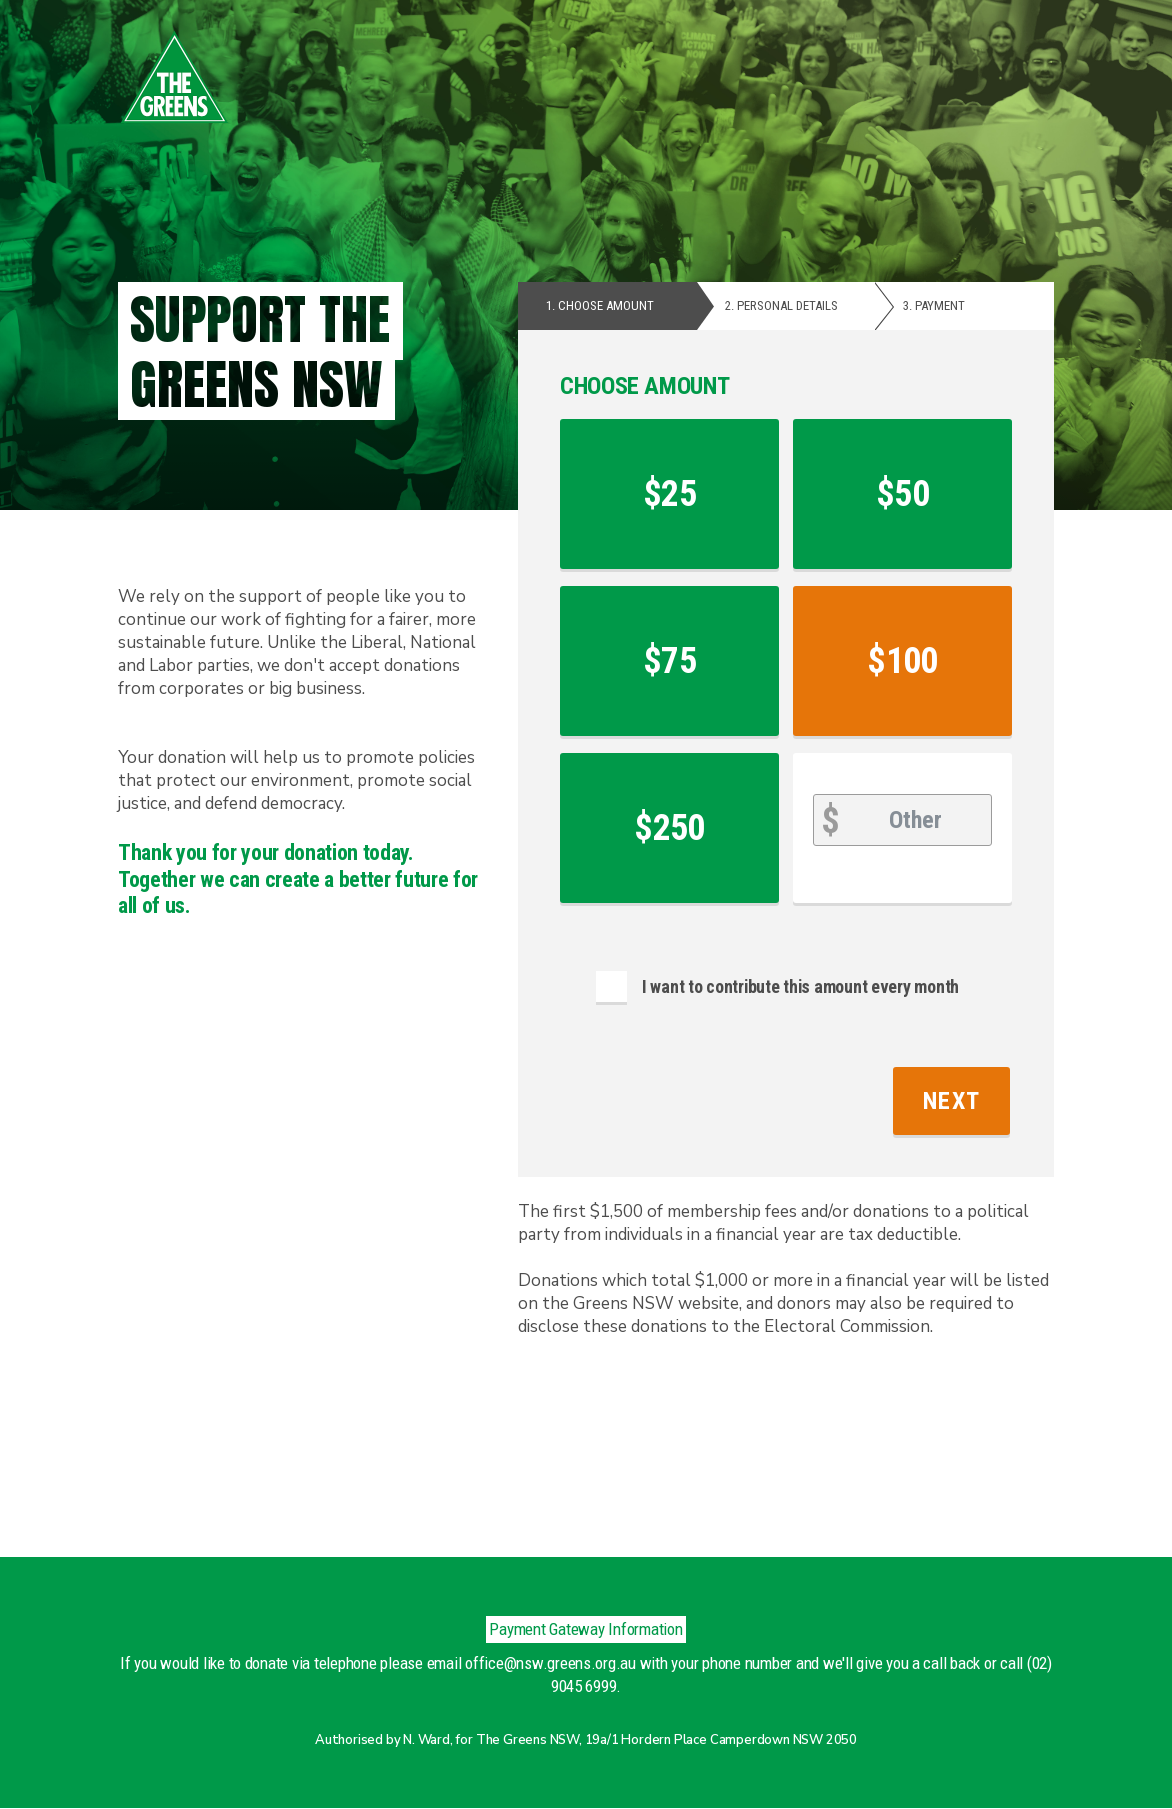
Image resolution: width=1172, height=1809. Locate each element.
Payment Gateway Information (585, 1629)
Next (951, 1101)
